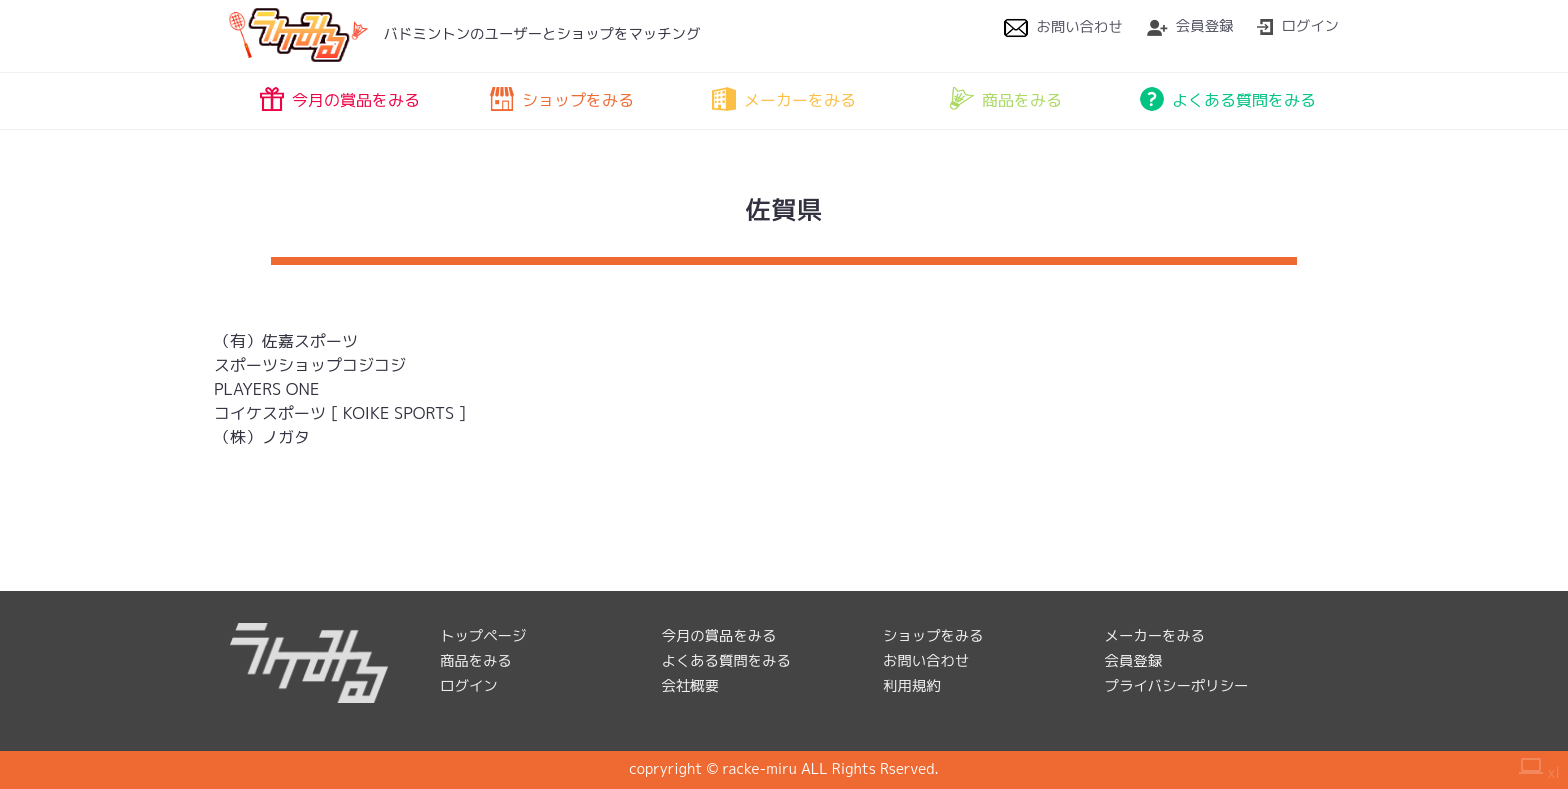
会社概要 (691, 686)
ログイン (1298, 26)
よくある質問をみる (1228, 99)
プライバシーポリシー (1177, 686)
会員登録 (1190, 26)
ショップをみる (562, 99)
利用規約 (912, 686)
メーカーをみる (784, 99)
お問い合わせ (1063, 27)
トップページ (483, 636)
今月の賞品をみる (340, 99)
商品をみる (1006, 99)
